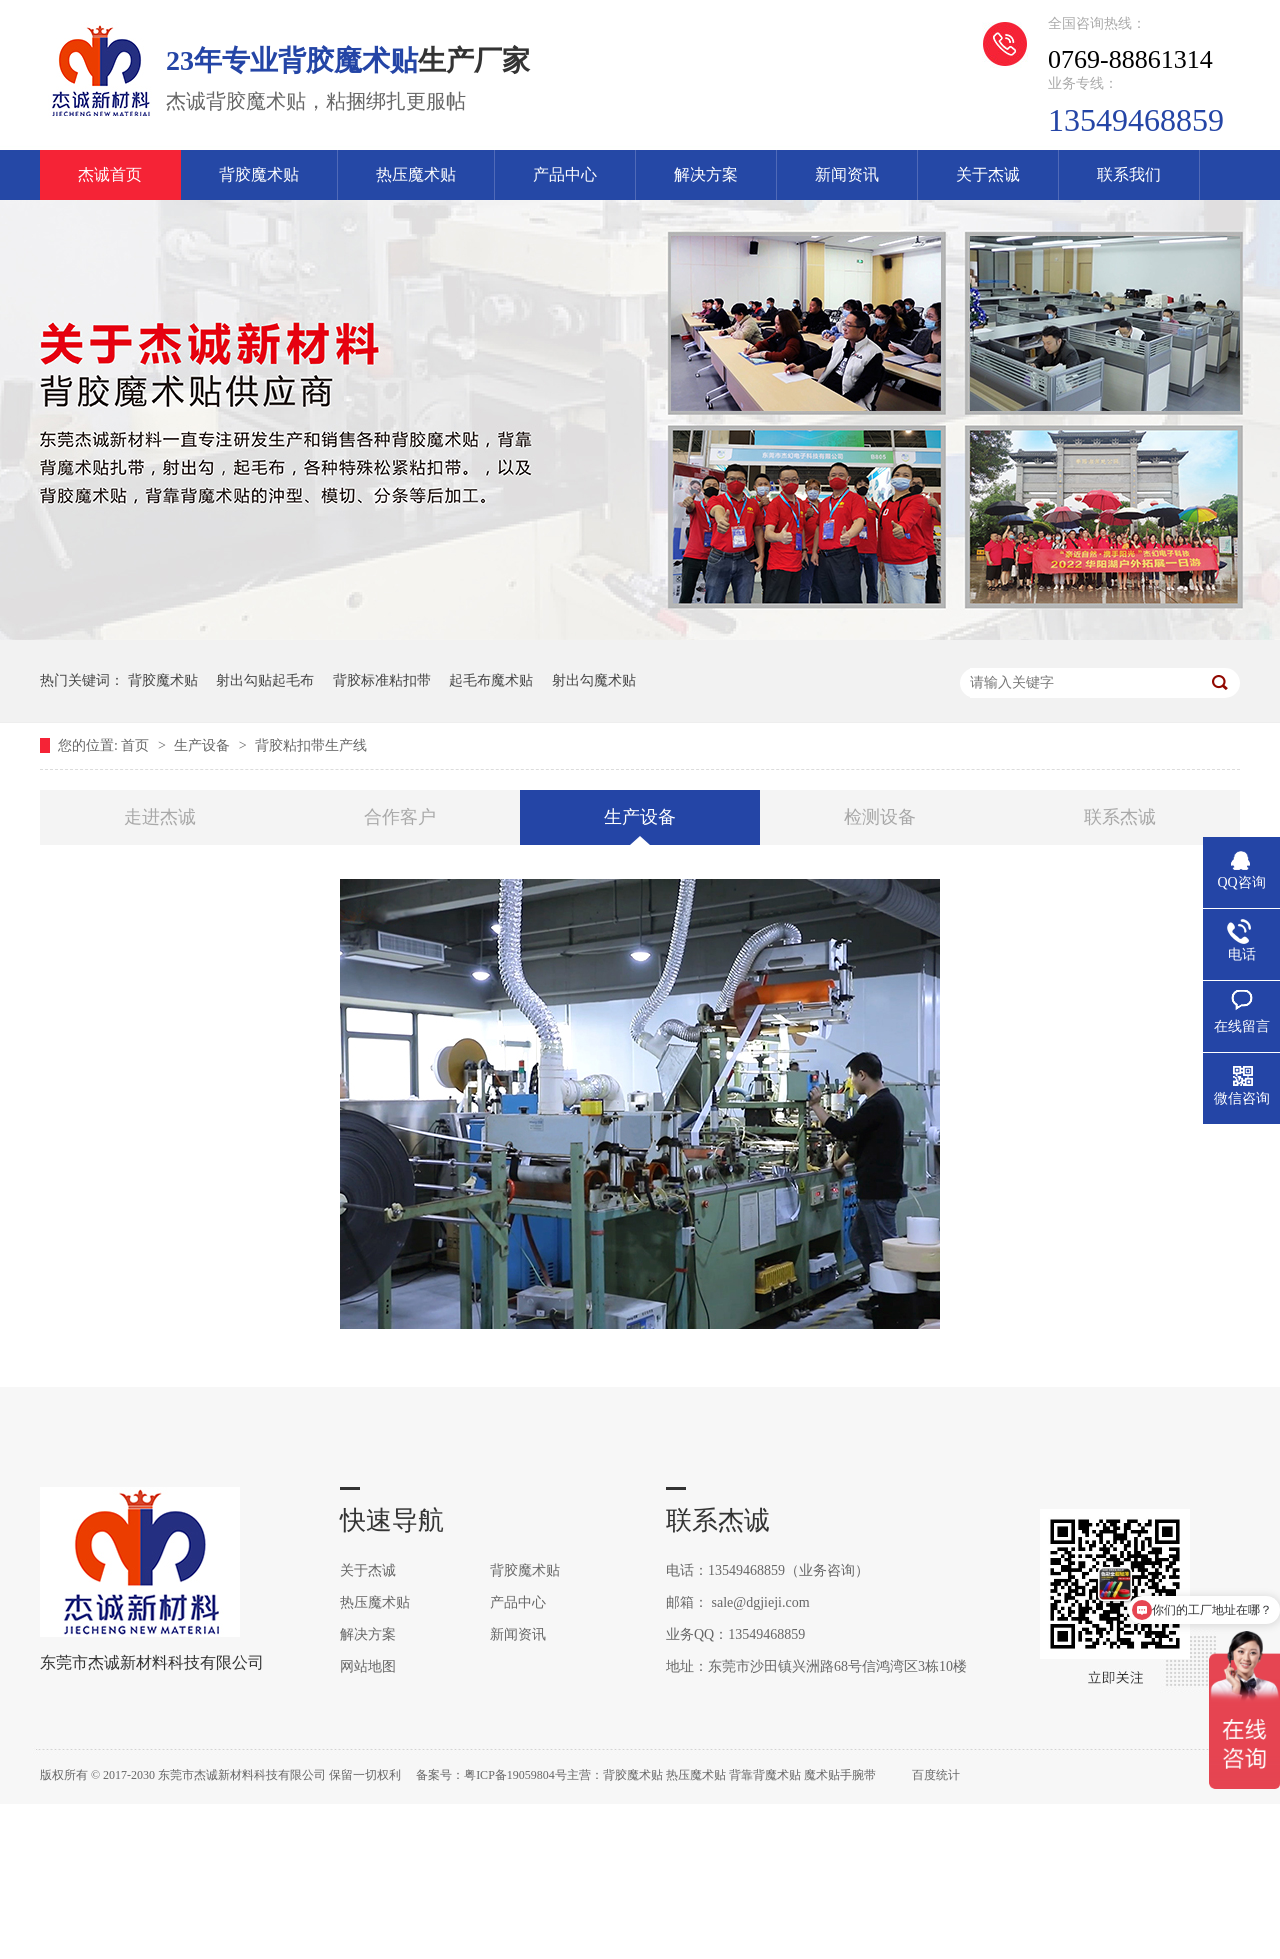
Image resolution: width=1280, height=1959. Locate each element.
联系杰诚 (1120, 817)
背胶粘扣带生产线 (311, 745)
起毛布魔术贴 (491, 680)
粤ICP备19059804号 (515, 1775)
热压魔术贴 (416, 174)
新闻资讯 (847, 174)
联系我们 (1129, 174)
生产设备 (204, 745)
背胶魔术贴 (259, 174)
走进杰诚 (160, 817)
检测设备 (880, 817)
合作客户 (400, 817)
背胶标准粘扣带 (382, 680)
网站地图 (368, 1666)
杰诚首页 (110, 174)
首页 (137, 745)
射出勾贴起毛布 (265, 680)
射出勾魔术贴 (594, 680)
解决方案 (706, 174)
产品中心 (565, 174)
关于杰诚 (988, 174)
